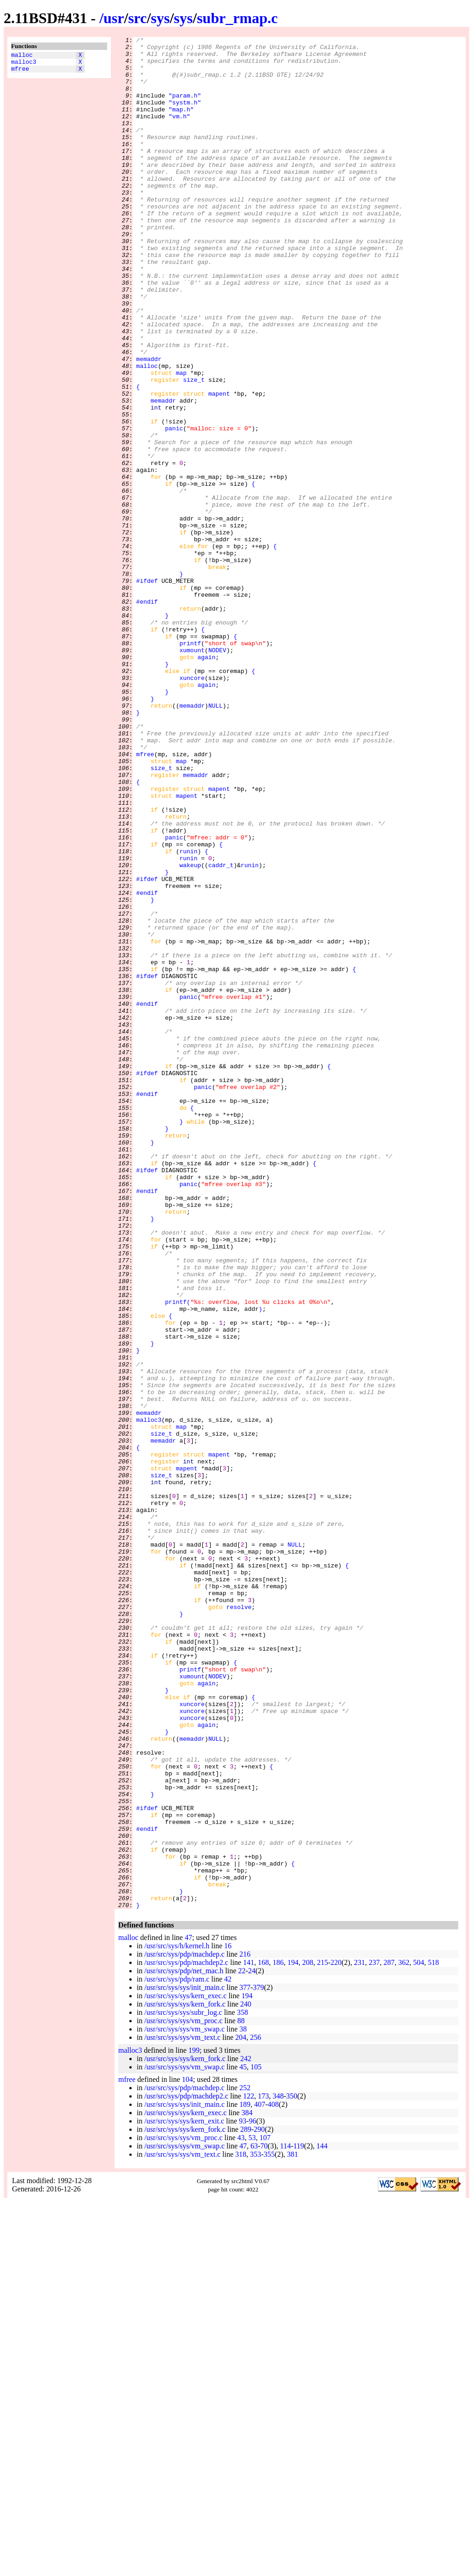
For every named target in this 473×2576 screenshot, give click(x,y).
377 (244, 2362)
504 (418, 2337)
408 (273, 2479)
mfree (20, 72)
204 (240, 2412)
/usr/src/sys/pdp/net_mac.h (183, 2345)
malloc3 (23, 64)
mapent (219, 465)
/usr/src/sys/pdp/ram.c (176, 2353)
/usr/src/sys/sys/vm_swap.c (184, 2403)
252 (244, 2462)
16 (227, 2320)
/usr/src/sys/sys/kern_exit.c (184, 2495)
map (181, 440)
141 (248, 2337)
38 (243, 2403)
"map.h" (181, 124)
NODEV (217, 773)
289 (245, 2504)
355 (269, 2529)
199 (194, 2425)
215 (322, 2337)
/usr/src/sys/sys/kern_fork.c (184, 2378)
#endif (147, 715)
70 (264, 2520)
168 (263, 2337)
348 (278, 2470)
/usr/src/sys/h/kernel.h (176, 2320)
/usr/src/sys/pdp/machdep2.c (186, 2337)
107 (265, 2512)
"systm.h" (185, 116)
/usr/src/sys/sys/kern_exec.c (185, 2370)
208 (307, 2337)
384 (247, 2487)
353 (255, 2529)
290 (259, 2504)
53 (252, 2512)
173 (263, 2470)
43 (241, 2512)
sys (160, 18)
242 (245, 2433)
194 (292, 2337)
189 (244, 2479)
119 (298, 2520)
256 (255, 2412)
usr (113, 18)
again (206, 781)
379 (258, 2362)
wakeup (190, 1031)
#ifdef (147, 690)
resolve (239, 1921)
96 (252, 2495)
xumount (192, 773)
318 (240, 2529)
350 (291, 2470)
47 (188, 2312)
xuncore (192, 806)
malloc (22, 56)
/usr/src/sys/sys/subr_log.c (183, 2387)
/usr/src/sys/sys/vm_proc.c (183, 2395)
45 (243, 2441)
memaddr (149, 424)
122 (248, 2470)
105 (255, 2441)
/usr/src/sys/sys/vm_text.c (182, 2412)
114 (285, 2520)
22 (242, 2345)
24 (251, 2345)
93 (242, 2495)
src (137, 18)
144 (321, 2520)
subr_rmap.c (237, 18)
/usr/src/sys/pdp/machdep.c (184, 2328)
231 (359, 2337)
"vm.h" (179, 132)
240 (245, 2378)
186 (278, 2337)
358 (242, 2387)
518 (433, 2337)
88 (241, 2395)
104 (187, 2454)
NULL (215, 840)
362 (403, 2337)
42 (227, 2353)
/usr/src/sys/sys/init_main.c (184, 2362)
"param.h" (185, 108)
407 (259, 2479)
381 (292, 2529)
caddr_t (221, 1031)
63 (254, 2520)
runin (188, 1014)
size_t (194, 449)
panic (174, 507)
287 (388, 2337)
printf (190, 765)
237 (374, 2337)
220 (336, 2337)
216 (244, 2328)
